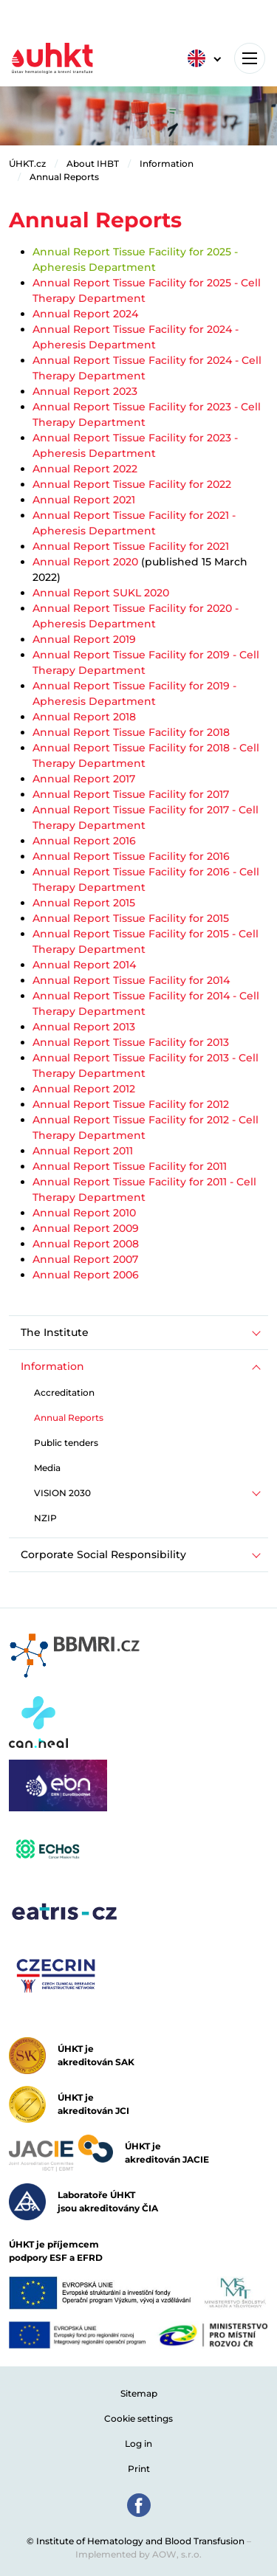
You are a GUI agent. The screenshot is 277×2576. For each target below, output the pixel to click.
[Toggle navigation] (249, 58)
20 (225, 608)
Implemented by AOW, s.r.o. (138, 2554)
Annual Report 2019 (84, 639)
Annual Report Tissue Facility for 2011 (130, 1166)
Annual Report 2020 (85, 561)
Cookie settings (138, 2418)
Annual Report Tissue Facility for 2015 (131, 918)
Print (139, 2468)
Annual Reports (64, 176)
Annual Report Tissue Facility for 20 (126, 608)
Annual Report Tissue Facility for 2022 (132, 484)
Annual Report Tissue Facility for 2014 (131, 980)
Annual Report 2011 (83, 1150)
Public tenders (66, 1442)
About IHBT (92, 163)
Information (167, 163)
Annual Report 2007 (85, 1259)
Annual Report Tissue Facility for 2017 (131, 794)
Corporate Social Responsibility (103, 1554)
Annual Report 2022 (85, 468)
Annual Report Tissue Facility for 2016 (131, 856)
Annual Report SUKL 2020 (101, 592)
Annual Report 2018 (84, 716)
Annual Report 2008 (86, 1243)
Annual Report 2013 (84, 1026)
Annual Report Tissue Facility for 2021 (131, 546)
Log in (138, 2443)
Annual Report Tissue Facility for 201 (128, 685)
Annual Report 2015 (84, 902)
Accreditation (64, 1392)
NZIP (45, 1517)
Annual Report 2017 (84, 778)
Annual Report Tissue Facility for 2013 (131, 1042)
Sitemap (138, 2393)
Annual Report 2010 (84, 1212)
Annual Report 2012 (84, 1088)
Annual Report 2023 (85, 391)
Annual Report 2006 (86, 1274)
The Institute (55, 1332)
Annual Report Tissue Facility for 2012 (131, 1104)
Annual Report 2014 (84, 964)
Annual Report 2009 (86, 1228)
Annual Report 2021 (84, 499)
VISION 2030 (62, 1492)
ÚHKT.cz (27, 163)
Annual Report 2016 (84, 840)
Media (47, 1467)
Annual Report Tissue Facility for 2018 (131, 732)
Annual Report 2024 (85, 313)
